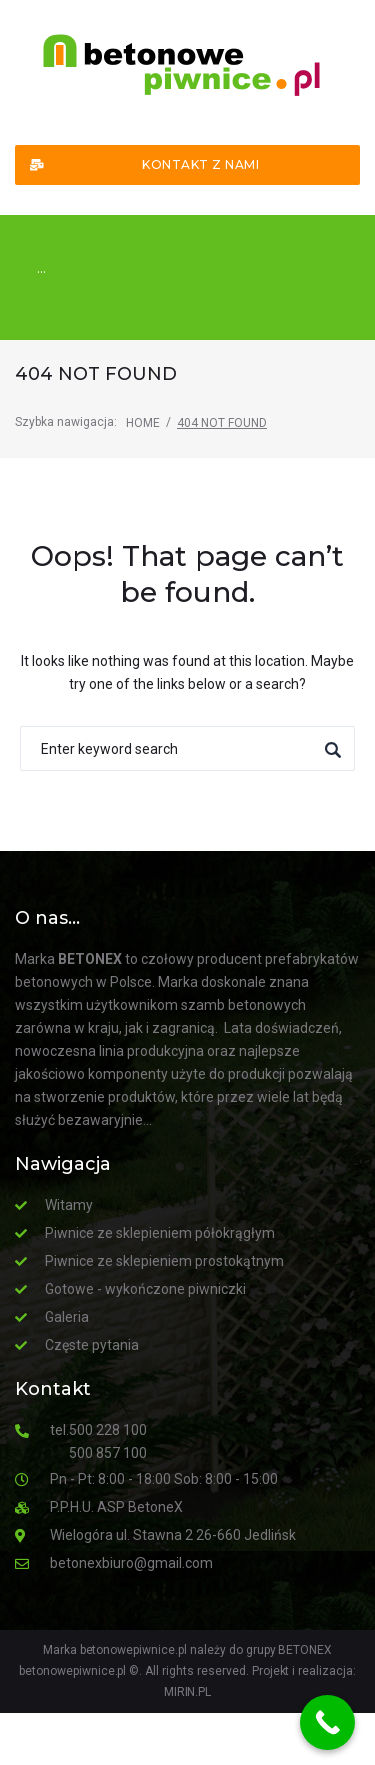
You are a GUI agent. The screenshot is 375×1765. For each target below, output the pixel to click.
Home (143, 423)
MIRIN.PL (188, 1692)
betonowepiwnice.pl (72, 1671)
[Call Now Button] (327, 1722)
